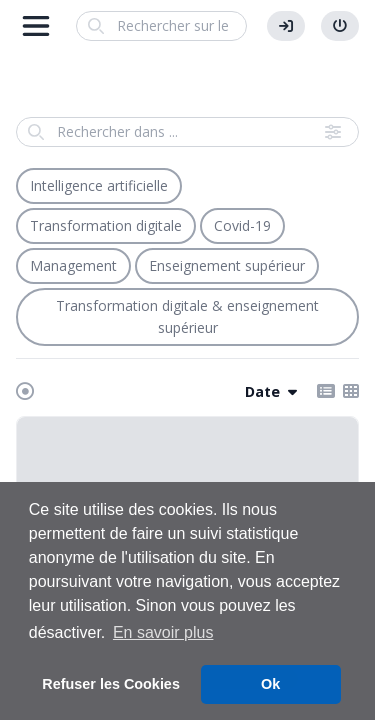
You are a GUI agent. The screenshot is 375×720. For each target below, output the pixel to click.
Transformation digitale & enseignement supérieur (187, 316)
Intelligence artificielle (99, 185)
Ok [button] (270, 684)
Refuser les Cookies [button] (111, 684)
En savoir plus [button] (163, 632)
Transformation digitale (106, 225)
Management (73, 265)
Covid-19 (242, 225)
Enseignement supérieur (227, 265)
